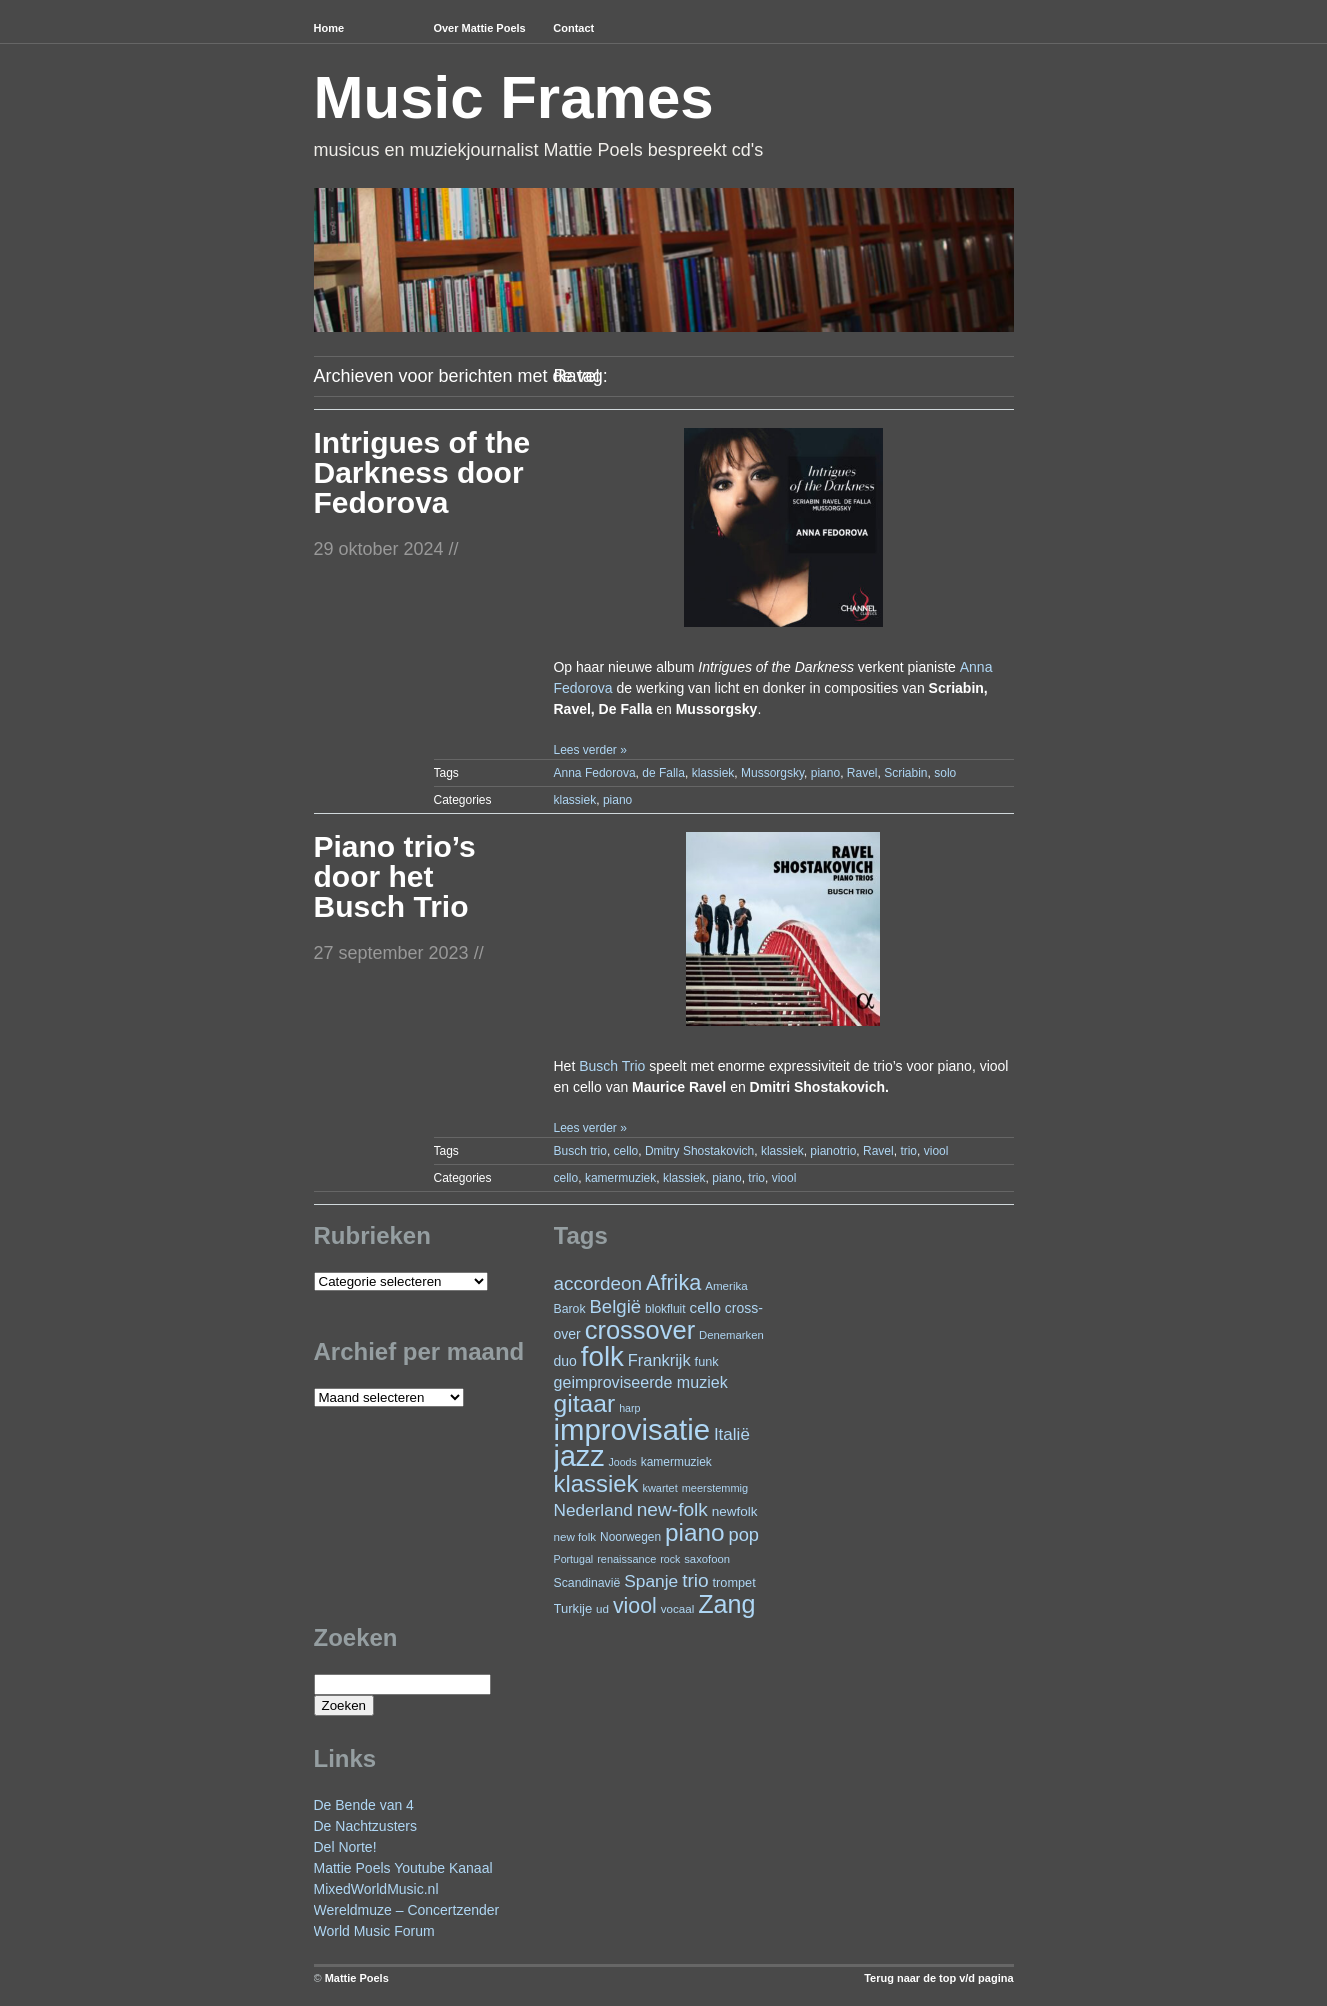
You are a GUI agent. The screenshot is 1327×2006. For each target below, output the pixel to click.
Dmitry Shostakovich (699, 1151)
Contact (573, 28)
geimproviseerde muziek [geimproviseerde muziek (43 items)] (641, 1382)
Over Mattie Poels (479, 28)
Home (329, 28)
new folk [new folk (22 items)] (575, 1536)
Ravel (862, 773)
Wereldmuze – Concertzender (407, 1910)
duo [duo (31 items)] (565, 1361)
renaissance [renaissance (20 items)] (626, 1559)
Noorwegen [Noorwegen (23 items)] (630, 1537)
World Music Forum (374, 1931)
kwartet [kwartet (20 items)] (659, 1488)
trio (908, 1151)
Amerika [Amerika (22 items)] (726, 1285)
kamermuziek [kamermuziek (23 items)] (676, 1462)
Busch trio (580, 1151)
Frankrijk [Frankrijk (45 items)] (659, 1360)
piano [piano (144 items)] (695, 1532)
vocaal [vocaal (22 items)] (678, 1608)
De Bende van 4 (364, 1805)
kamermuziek (620, 1178)
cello (626, 1151)
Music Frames (514, 97)
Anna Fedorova (595, 773)
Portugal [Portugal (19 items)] (574, 1559)
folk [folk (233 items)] (602, 1356)
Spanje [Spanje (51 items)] (651, 1581)
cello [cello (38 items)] (704, 1307)
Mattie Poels (357, 1978)
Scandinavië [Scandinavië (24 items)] (587, 1583)
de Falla (663, 773)
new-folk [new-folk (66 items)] (672, 1509)
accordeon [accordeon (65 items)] (598, 1283)
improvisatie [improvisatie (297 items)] (632, 1429)
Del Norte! (345, 1847)
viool (936, 1151)
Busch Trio (612, 1066)
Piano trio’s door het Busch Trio (395, 876)
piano (825, 773)
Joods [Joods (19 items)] (622, 1462)
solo (945, 773)
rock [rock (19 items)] (670, 1559)
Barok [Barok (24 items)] (570, 1309)
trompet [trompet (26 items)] (734, 1582)
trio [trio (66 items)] (695, 1580)
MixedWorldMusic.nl (376, 1889)
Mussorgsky (772, 773)
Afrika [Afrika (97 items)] (673, 1282)
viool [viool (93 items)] (635, 1606)
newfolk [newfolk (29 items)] (735, 1511)
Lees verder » (589, 750)
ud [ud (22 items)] (602, 1608)
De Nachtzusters (365, 1826)
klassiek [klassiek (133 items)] (596, 1483)
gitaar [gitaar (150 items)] (585, 1403)
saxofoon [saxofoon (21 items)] (707, 1559)
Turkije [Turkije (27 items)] (573, 1608)
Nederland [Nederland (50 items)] (593, 1510)
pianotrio (833, 1151)
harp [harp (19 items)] (629, 1408)
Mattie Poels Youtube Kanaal (403, 1868)
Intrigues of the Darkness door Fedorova (422, 472)
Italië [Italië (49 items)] (732, 1434)
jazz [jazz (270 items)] (579, 1456)
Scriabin (905, 773)
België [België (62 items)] (615, 1306)
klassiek (713, 773)
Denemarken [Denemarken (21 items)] (731, 1335)
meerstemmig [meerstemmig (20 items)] (715, 1488)
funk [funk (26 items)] (707, 1361)
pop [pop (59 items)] (744, 1534)
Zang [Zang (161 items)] (726, 1604)
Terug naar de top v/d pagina (938, 1978)
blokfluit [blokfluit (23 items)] (665, 1309)
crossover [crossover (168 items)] (640, 1330)
